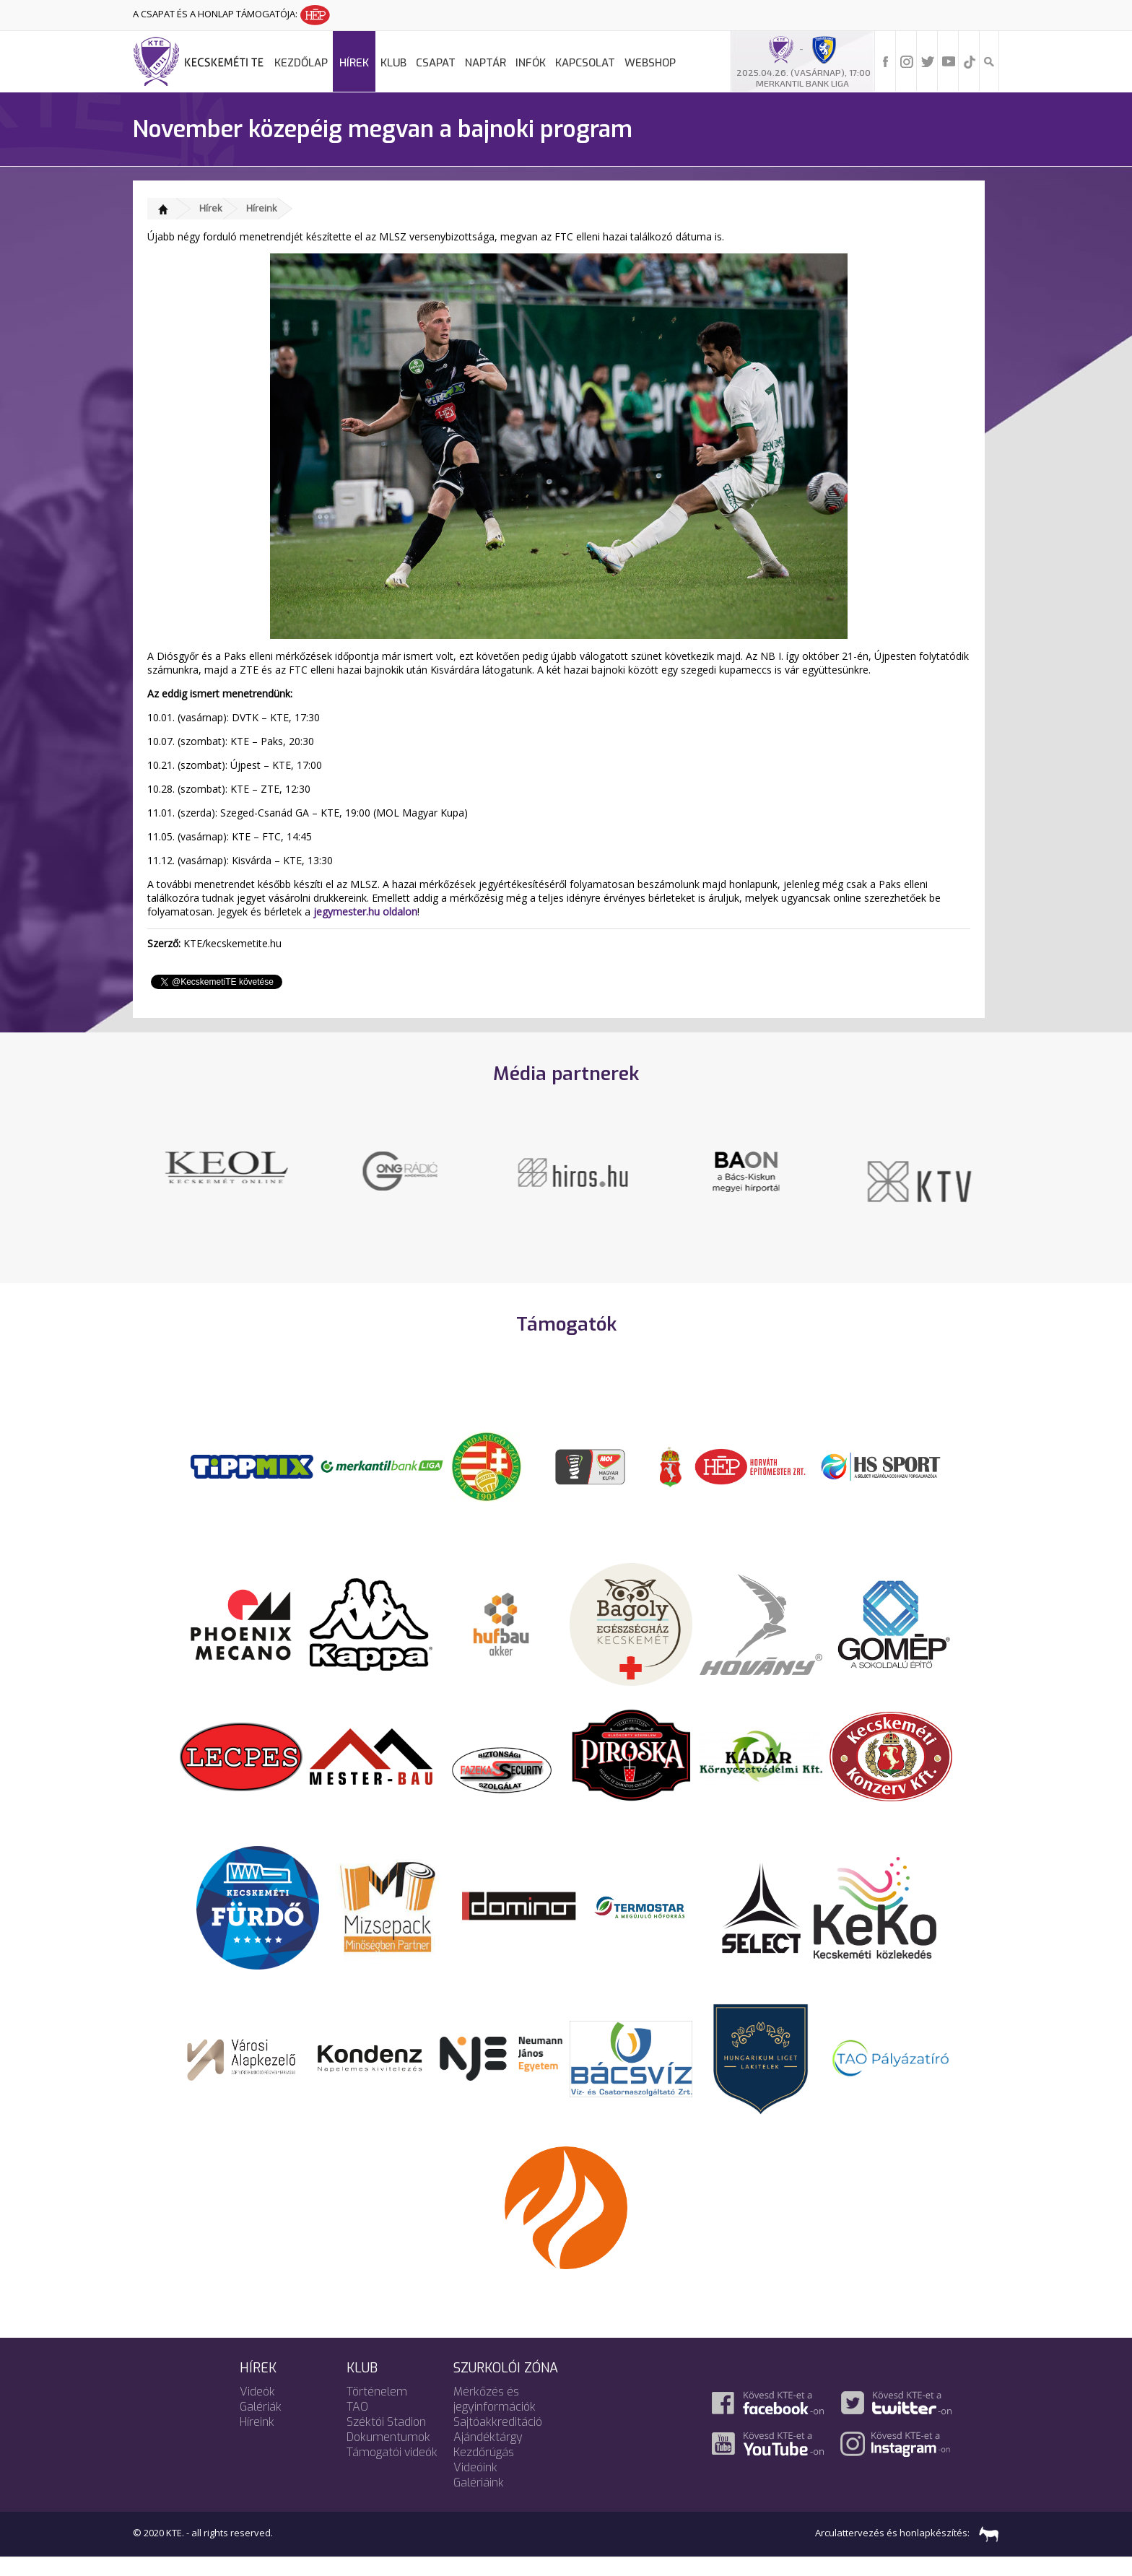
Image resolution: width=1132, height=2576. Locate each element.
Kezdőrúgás (483, 2470)
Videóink (475, 2485)
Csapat (436, 63)
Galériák (261, 2424)
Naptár (485, 63)
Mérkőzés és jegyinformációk (494, 2417)
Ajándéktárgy (488, 2455)
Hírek (354, 63)
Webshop (650, 63)
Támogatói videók (392, 2470)
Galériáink (478, 2500)
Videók (257, 2409)
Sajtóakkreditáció (497, 2439)
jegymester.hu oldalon (365, 911)
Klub (393, 63)
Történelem (377, 2409)
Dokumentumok (388, 2455)
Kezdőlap (301, 63)
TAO (357, 2424)
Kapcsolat (585, 63)
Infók (530, 63)
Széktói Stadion (386, 2439)
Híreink (261, 207)
